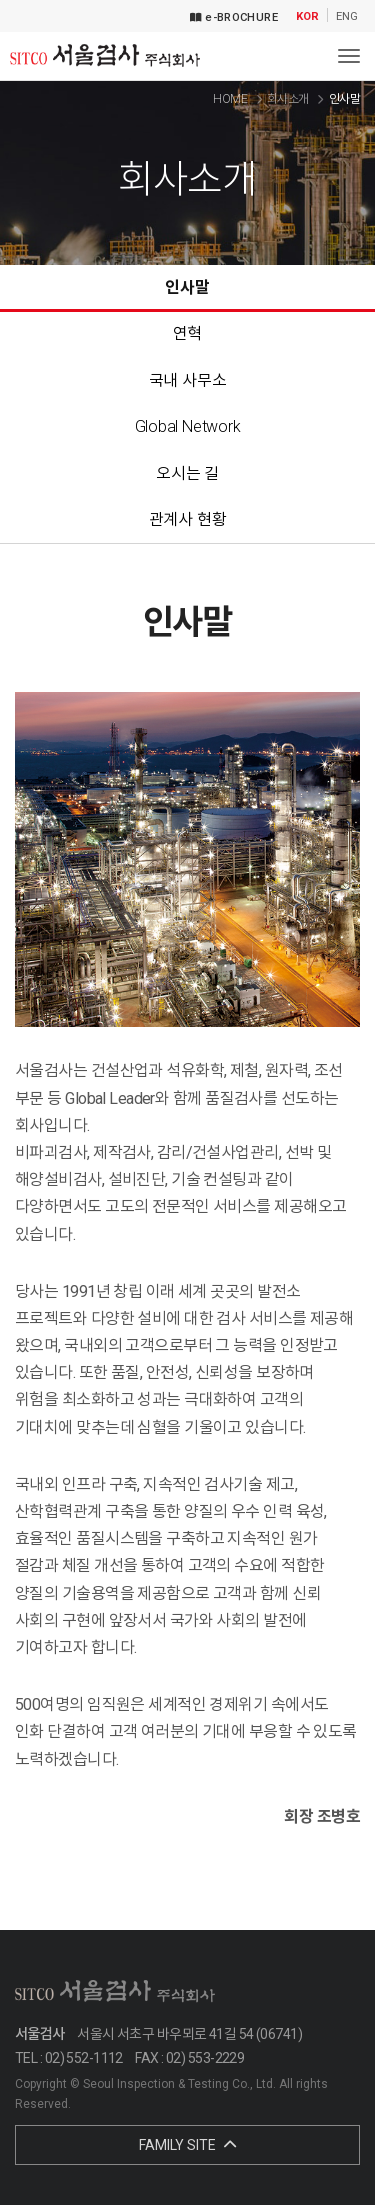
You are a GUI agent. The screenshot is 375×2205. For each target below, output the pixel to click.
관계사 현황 (188, 519)
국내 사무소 (188, 380)
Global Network (188, 426)
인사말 (187, 287)
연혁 (188, 333)
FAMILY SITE (187, 2145)
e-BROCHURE (234, 17)
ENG (347, 17)
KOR (307, 17)
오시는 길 (187, 473)
